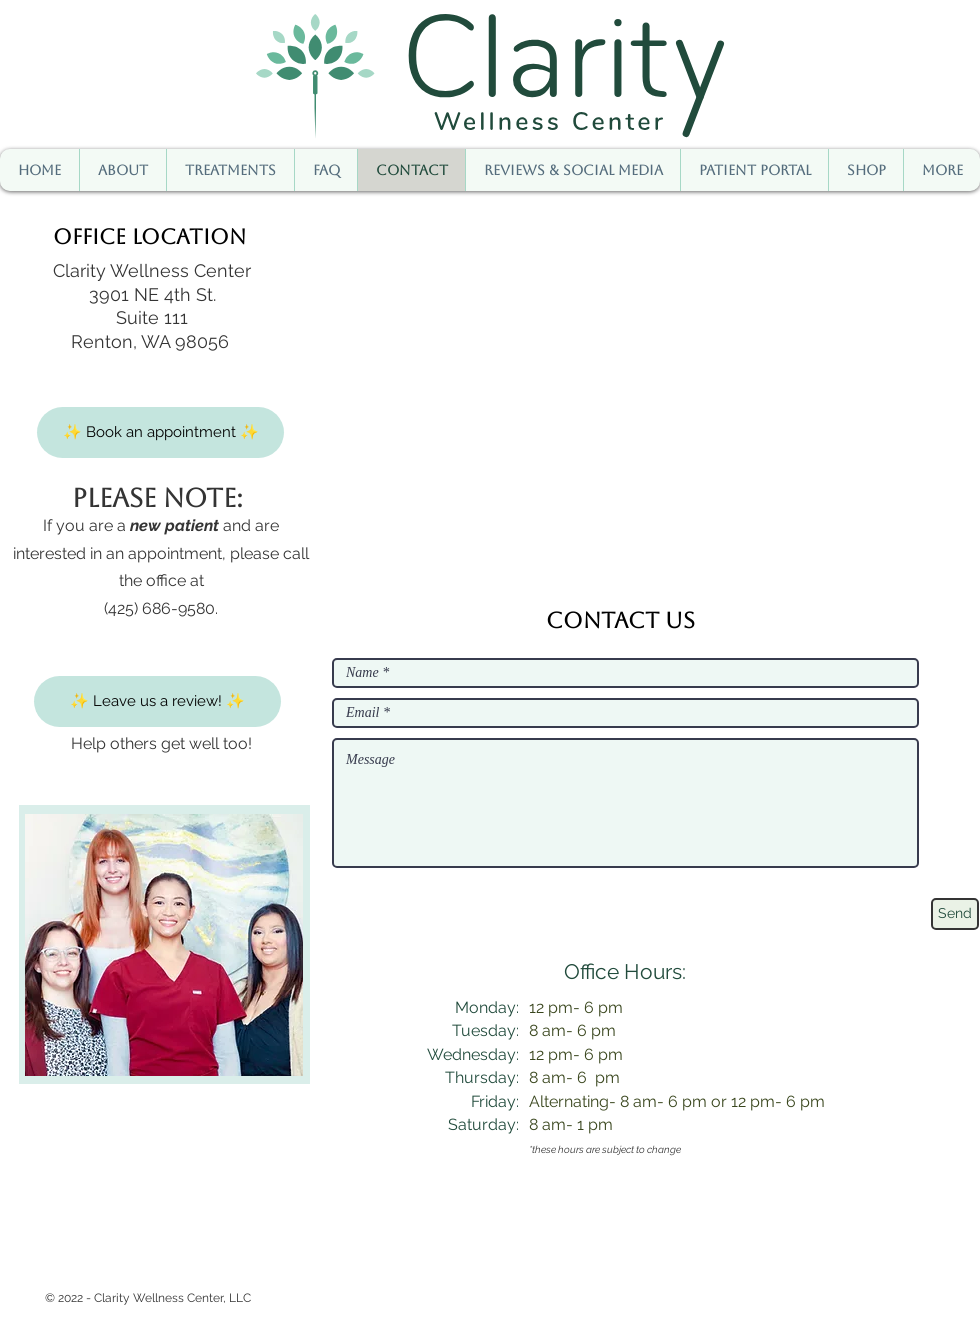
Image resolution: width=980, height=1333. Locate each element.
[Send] (955, 914)
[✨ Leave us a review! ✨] (157, 701)
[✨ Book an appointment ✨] (160, 432)
